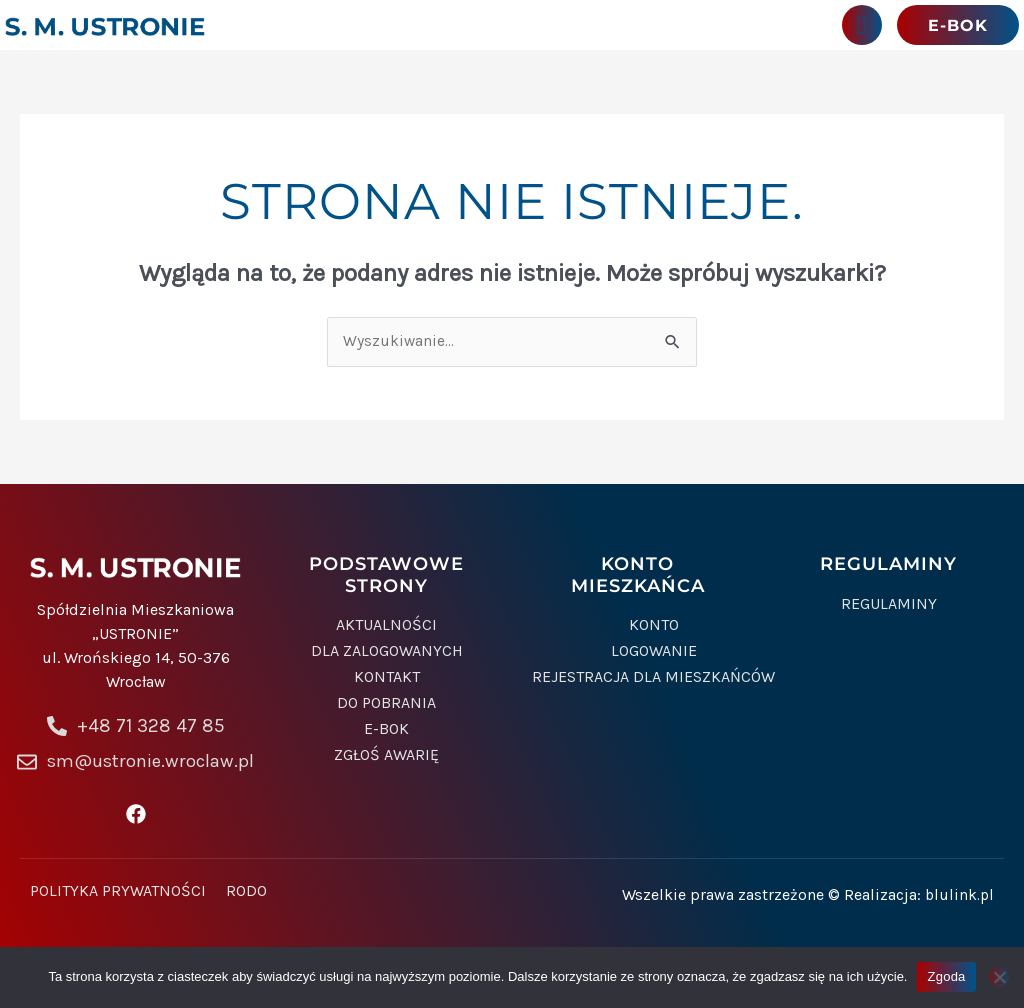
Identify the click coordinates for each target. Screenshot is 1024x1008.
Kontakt (387, 680)
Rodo (246, 894)
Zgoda (946, 976)
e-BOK (386, 732)
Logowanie (654, 654)
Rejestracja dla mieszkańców (653, 680)
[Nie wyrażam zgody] (999, 977)
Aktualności (386, 628)
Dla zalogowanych (387, 654)
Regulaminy (889, 606)
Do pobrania (386, 706)
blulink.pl (958, 897)
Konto (654, 628)
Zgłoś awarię (386, 758)
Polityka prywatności (118, 894)
